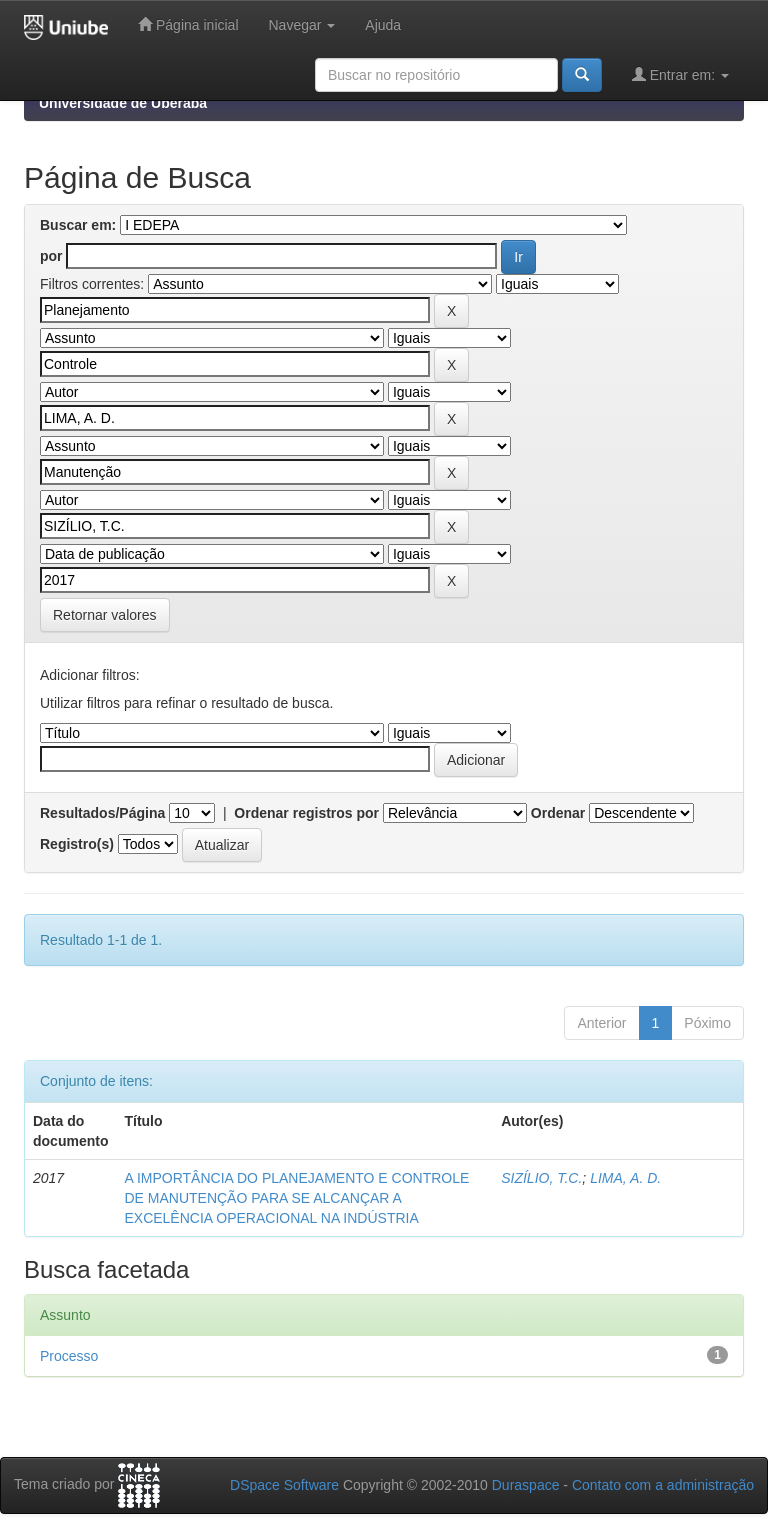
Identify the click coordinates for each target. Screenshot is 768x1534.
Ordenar (558, 813)
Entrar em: (680, 74)
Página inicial (188, 24)
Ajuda (383, 25)
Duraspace (526, 1485)
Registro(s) (77, 844)
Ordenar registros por (306, 813)
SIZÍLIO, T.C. (541, 1178)
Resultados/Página (102, 813)
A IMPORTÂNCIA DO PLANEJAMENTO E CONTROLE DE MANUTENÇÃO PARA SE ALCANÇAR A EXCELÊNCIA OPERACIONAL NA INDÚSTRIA (296, 1198)
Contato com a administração (663, 1485)
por (51, 256)
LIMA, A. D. (625, 1178)
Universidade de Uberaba (123, 103)
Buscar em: (78, 225)
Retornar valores (105, 615)
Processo (69, 1356)
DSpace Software (284, 1485)
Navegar (302, 25)
